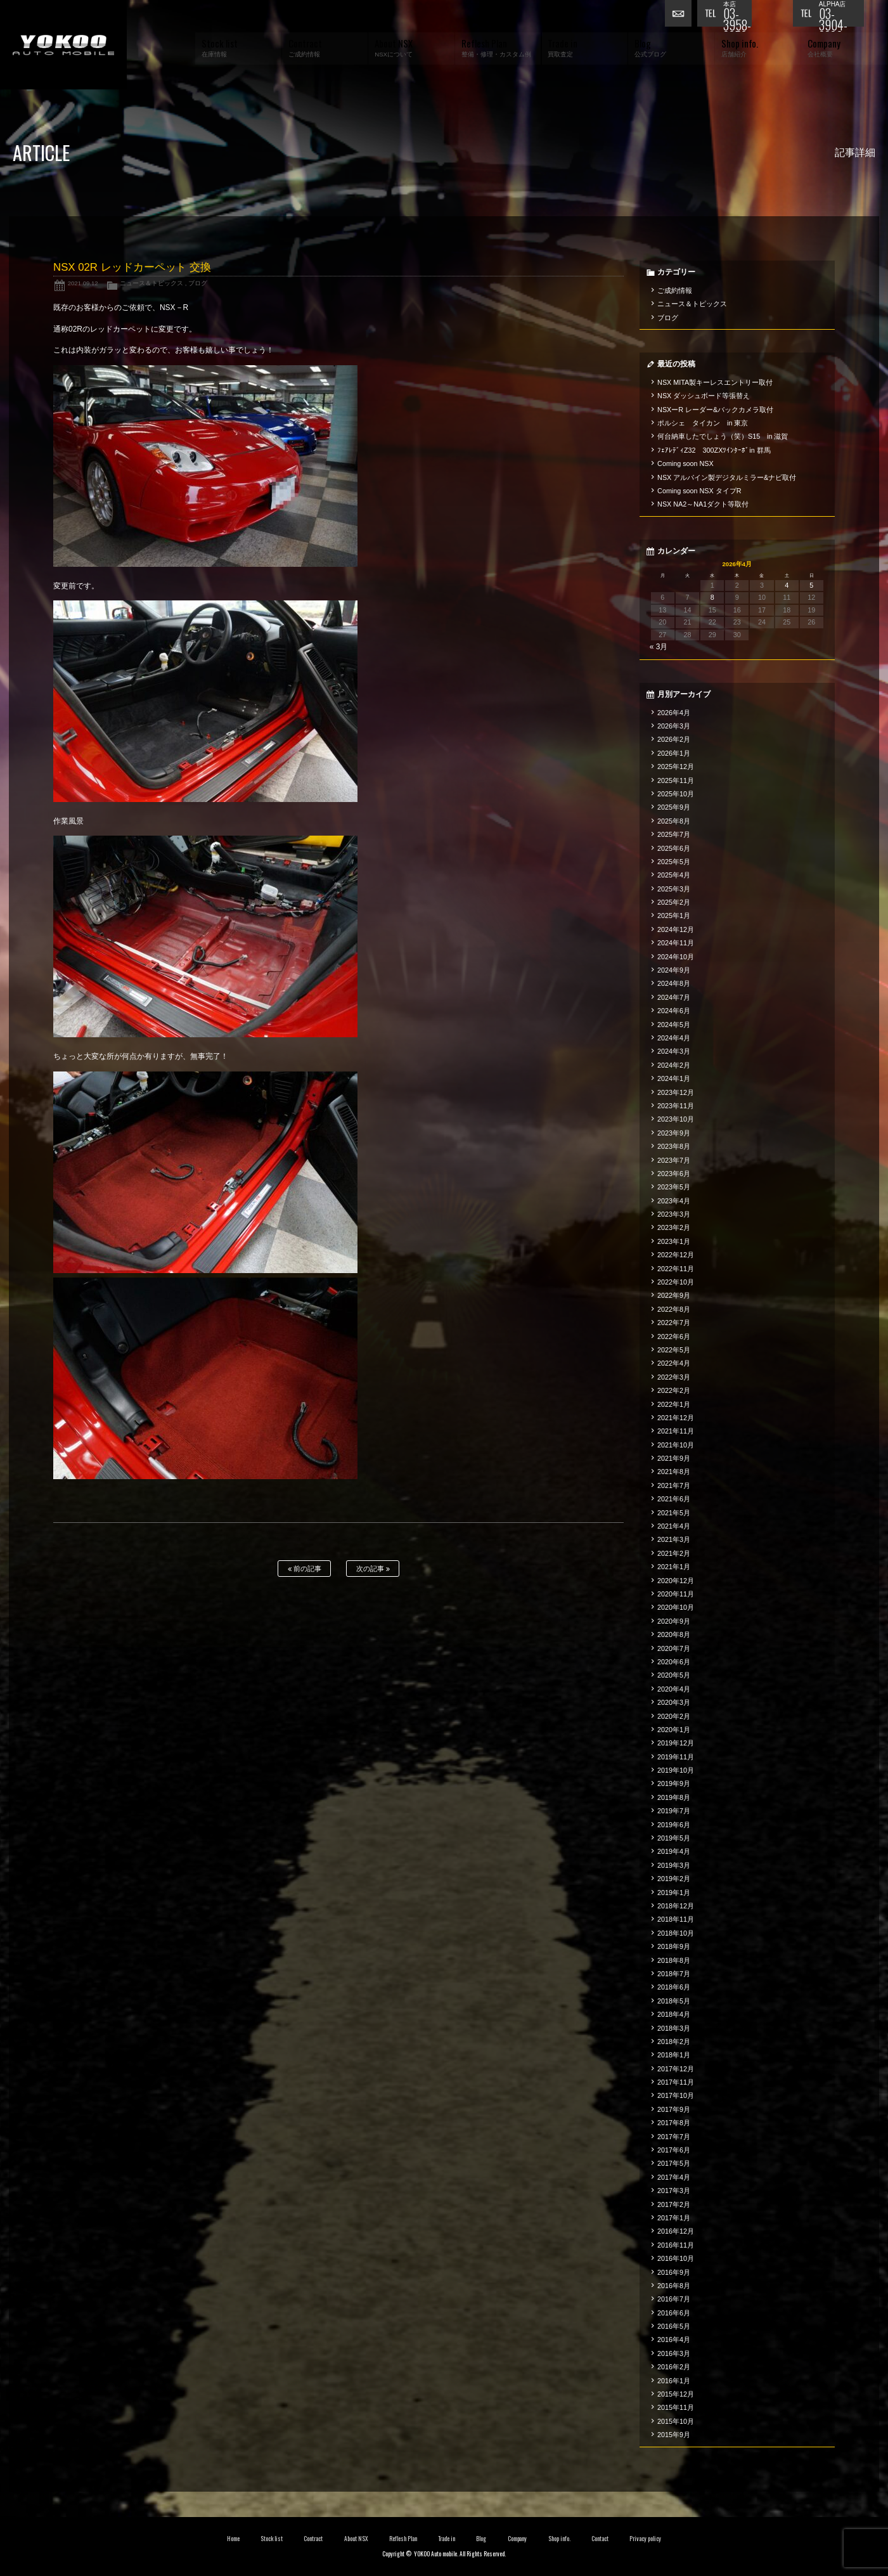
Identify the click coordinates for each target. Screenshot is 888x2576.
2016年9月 (673, 2272)
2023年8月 (673, 1146)
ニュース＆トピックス (151, 283)
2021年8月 (673, 1471)
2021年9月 (673, 1458)
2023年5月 (673, 1187)
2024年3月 (673, 1051)
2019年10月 (675, 1770)
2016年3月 (673, 2353)
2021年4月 (673, 1526)
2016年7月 (673, 2299)
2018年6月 (673, 1987)
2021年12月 (675, 1417)
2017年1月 (673, 2218)
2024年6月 (673, 1010)
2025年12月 (675, 766)
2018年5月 (673, 2001)
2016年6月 (673, 2313)
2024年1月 (673, 1078)
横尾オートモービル (63, 44)
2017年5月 (673, 2163)
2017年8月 (673, 2122)
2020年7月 (673, 1648)
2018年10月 (675, 1933)
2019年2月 (673, 1878)
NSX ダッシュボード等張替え (703, 395)
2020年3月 (673, 1702)
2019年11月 (675, 1757)
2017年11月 (675, 2082)
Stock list (272, 2538)
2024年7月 (673, 997)
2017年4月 (673, 2177)
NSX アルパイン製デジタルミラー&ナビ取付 (726, 477)
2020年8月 (673, 1634)
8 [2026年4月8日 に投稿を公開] (712, 597)
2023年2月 (673, 1227)
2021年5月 (673, 1513)
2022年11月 (675, 1268)
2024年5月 (673, 1024)
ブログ (197, 283)
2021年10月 (675, 1445)
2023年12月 (675, 1092)
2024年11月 (675, 943)
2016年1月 (673, 2381)
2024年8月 (673, 983)
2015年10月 (675, 2421)
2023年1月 (673, 1241)
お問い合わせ (681, 16)
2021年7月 (673, 1485)
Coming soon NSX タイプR (699, 491)
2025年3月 (673, 889)
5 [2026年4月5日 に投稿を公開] (811, 585)
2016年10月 (675, 2258)
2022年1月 (673, 1404)
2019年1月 (673, 1892)
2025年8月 (673, 821)
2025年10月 (675, 794)
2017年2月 (673, 2204)
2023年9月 (673, 1133)
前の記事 (304, 1569)
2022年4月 (673, 1363)
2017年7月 (673, 2136)
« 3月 (659, 646)
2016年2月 (673, 2367)
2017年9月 (673, 2109)
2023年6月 (673, 1173)
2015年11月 (675, 2407)
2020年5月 (673, 1675)
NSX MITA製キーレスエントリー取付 (715, 382)
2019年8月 (673, 1797)
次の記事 (373, 1569)
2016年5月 (673, 2326)
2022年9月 (673, 1295)
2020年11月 (675, 1594)
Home (233, 2538)
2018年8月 (673, 1960)
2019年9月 (673, 1783)
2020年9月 (673, 1621)
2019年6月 (673, 1824)
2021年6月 (673, 1499)
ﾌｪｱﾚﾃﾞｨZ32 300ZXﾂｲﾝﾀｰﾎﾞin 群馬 (714, 450)
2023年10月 (675, 1119)
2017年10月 (675, 2095)
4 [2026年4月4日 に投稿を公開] (786, 585)
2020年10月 (675, 1607)
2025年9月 (673, 807)
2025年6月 (673, 848)
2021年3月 (673, 1539)
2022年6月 (673, 1336)
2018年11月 (675, 1919)
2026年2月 (673, 739)
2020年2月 (673, 1716)
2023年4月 (673, 1201)
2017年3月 (673, 2190)
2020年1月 (673, 1729)
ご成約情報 (674, 290)
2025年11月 (675, 780)
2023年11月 (675, 1106)
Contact (599, 2538)
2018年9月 (673, 1946)
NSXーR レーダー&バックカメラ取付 (715, 409)
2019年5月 (673, 1838)
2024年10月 (675, 957)
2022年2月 (673, 1390)
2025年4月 (673, 875)
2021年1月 (673, 1566)
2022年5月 (673, 1350)
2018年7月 (673, 1973)
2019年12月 (675, 1743)
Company (517, 2538)
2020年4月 (673, 1689)
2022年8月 (673, 1309)
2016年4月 (673, 2339)
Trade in (446, 2538)
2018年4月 (673, 2014)
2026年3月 (673, 726)
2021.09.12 (83, 283)
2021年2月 (673, 1553)
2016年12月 (675, 2231)
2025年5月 (673, 861)
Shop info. (559, 2538)
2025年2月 (673, 902)
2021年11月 (675, 1431)
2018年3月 (673, 2028)
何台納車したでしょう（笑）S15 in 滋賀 (722, 436)
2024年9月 (673, 970)
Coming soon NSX (685, 463)
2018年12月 (675, 1906)
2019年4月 (673, 1851)
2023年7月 (673, 1160)
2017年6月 (673, 2150)
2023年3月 (673, 1214)
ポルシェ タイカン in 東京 (702, 423)
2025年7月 (673, 834)
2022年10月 (675, 1282)
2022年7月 (673, 1322)
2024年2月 (673, 1065)
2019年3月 (673, 1865)
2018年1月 (673, 2055)
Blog (481, 2538)
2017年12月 (675, 2069)
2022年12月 (675, 1255)
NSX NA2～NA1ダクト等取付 (703, 504)
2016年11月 (675, 2245)
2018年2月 (673, 2041)
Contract (313, 2538)
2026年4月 (673, 712)
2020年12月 (675, 1580)
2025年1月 (673, 915)
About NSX (356, 2538)
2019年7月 (673, 1811)
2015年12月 (675, 2394)
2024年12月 (675, 929)
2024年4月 (673, 1038)
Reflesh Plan (403, 2538)
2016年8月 (673, 2285)
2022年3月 (673, 1377)
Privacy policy (645, 2538)
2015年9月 (673, 2434)
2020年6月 (673, 1662)
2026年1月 (673, 753)
